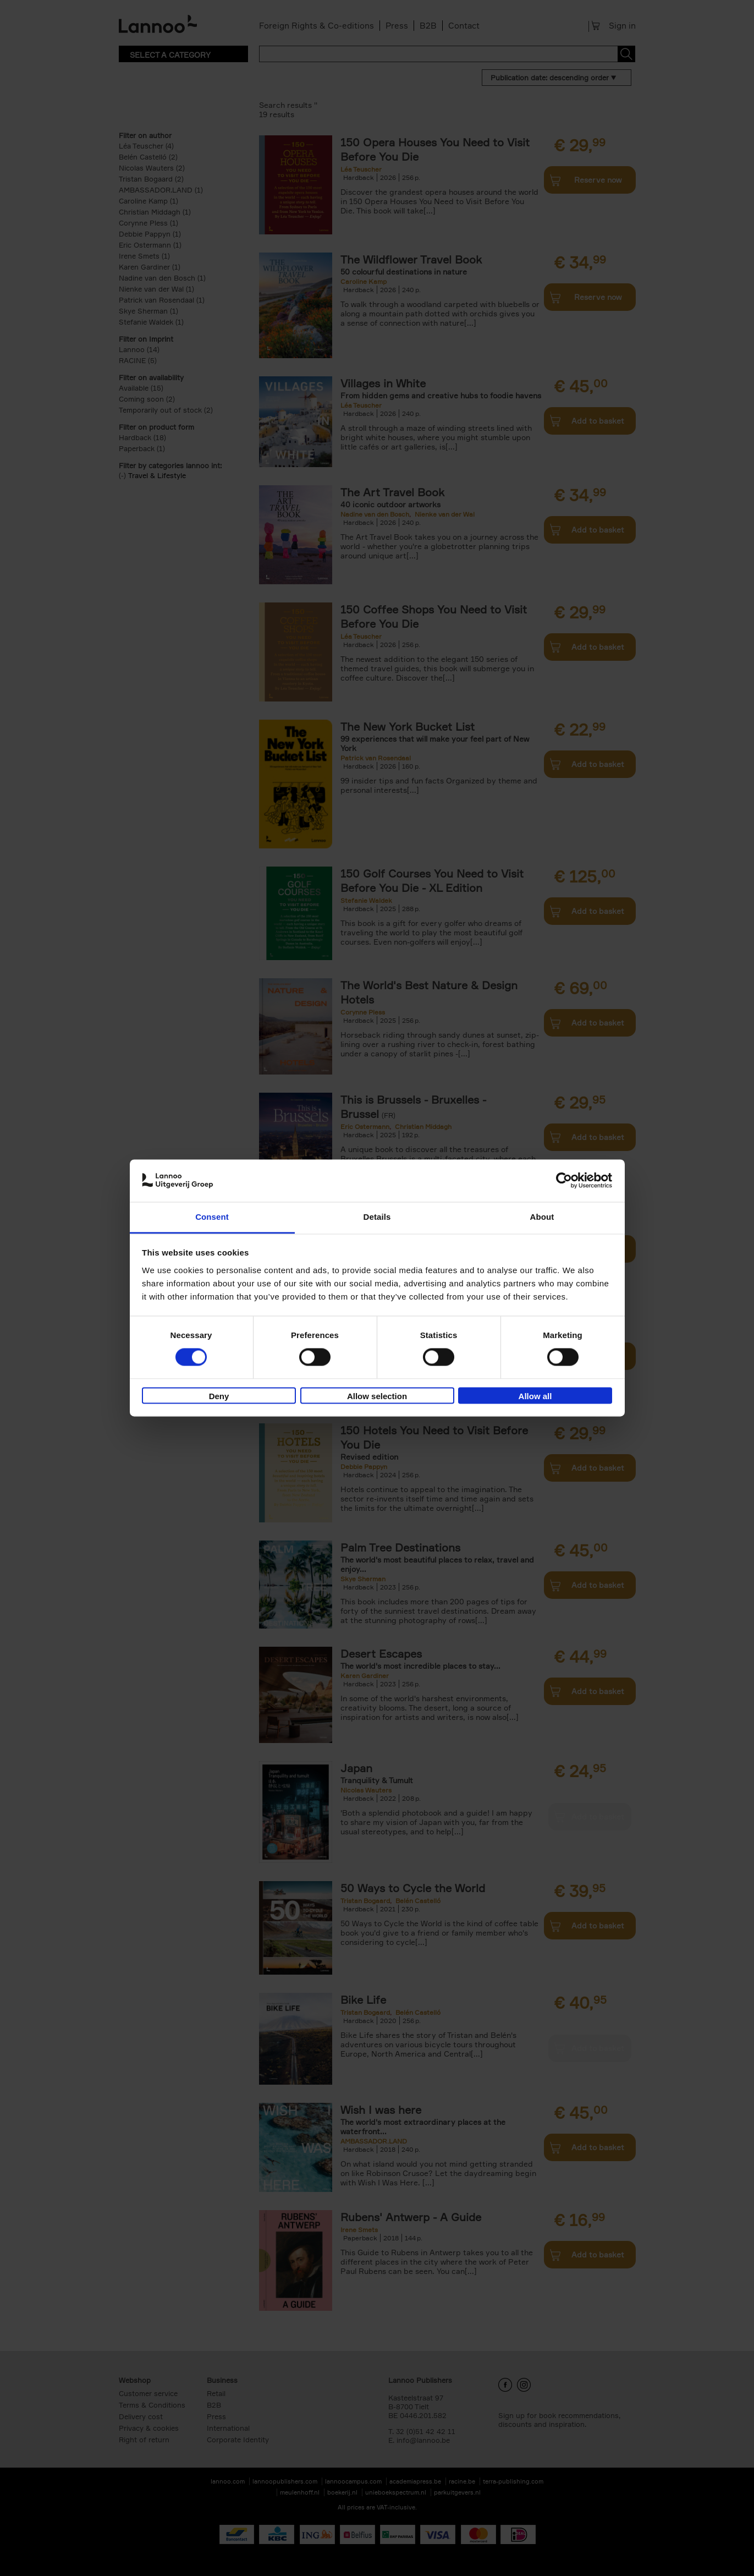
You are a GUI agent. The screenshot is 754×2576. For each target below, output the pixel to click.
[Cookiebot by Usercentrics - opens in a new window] (564, 1180)
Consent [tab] (212, 1216)
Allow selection (377, 1396)
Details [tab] (377, 1216)
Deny (219, 1396)
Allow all (535, 1396)
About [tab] (542, 1216)
